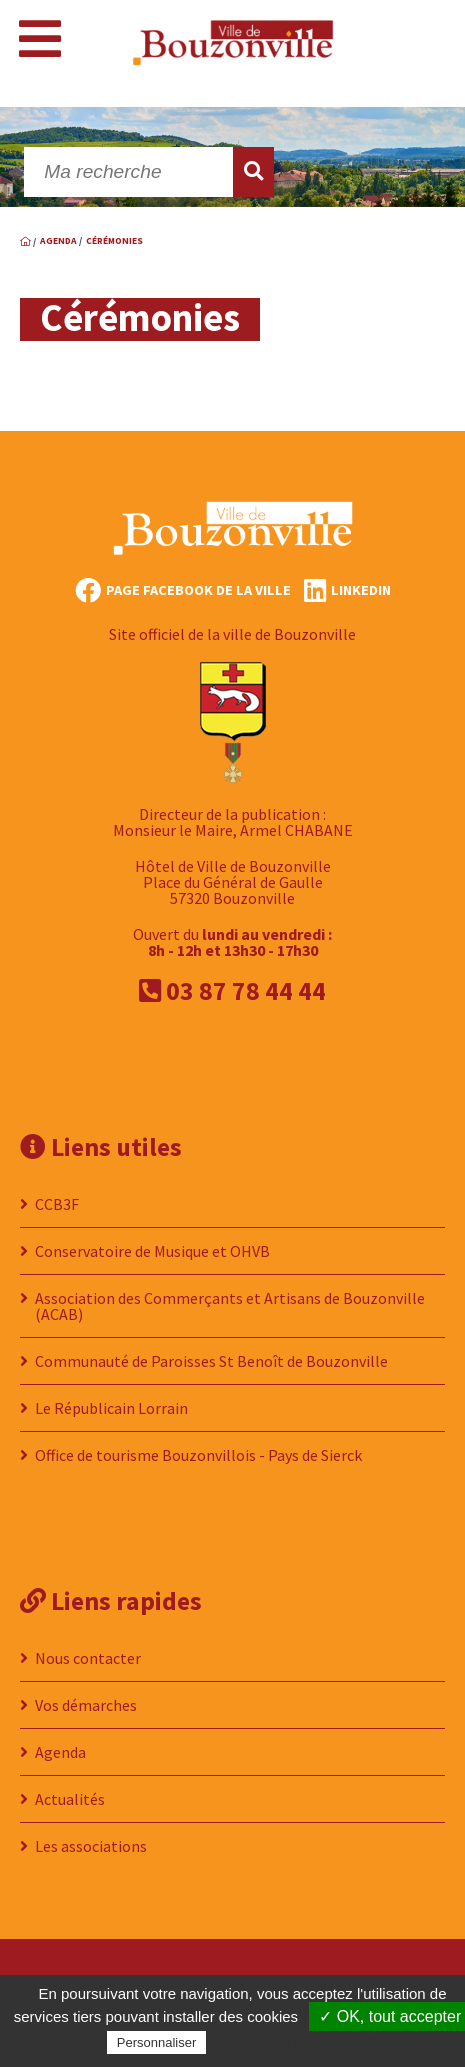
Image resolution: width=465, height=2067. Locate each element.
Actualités (70, 1799)
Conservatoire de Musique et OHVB (152, 1251)
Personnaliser (157, 2042)
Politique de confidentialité (298, 2042)
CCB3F (57, 1204)
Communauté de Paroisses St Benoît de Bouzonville (211, 1361)
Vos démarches (86, 1705)
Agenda (60, 1752)
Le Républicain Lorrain (111, 1408)
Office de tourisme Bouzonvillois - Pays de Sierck (198, 1455)
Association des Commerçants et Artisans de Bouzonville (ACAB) (230, 1306)
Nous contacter (88, 1658)
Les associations (91, 1846)
